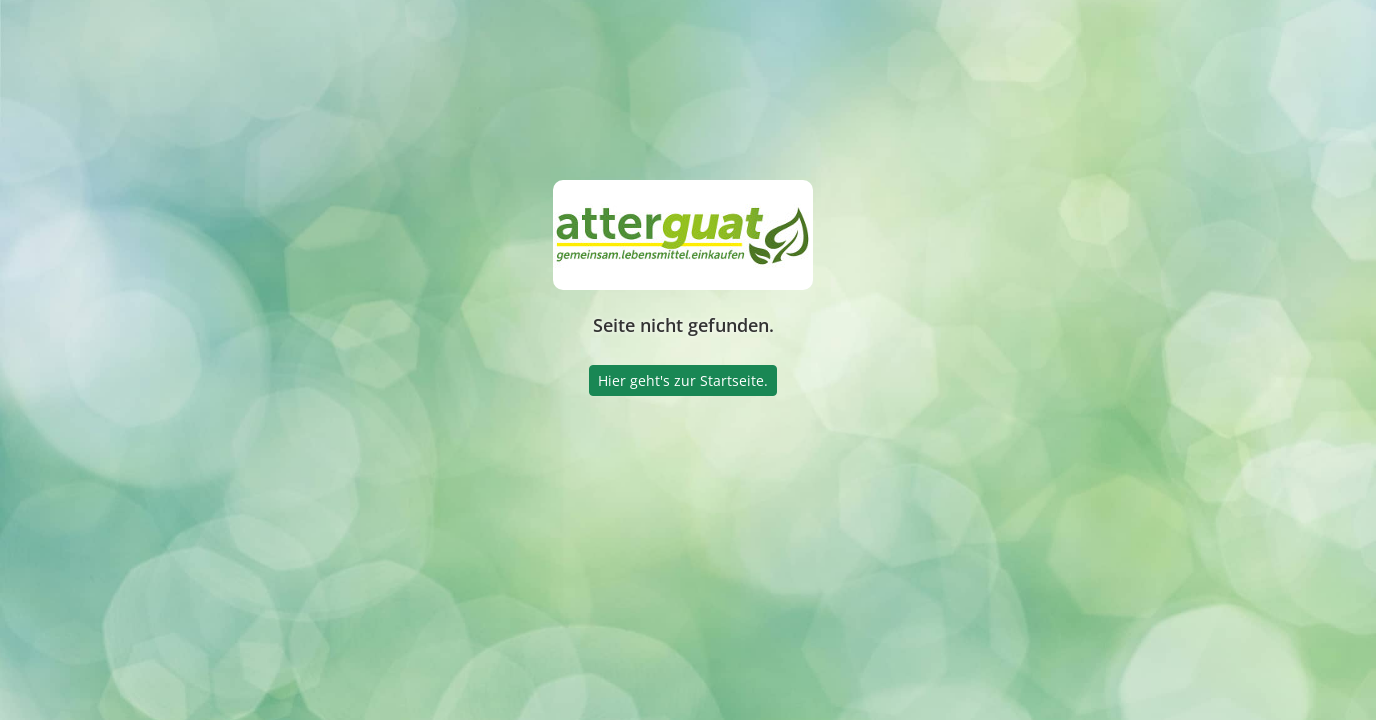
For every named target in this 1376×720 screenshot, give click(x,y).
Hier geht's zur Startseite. (683, 380)
